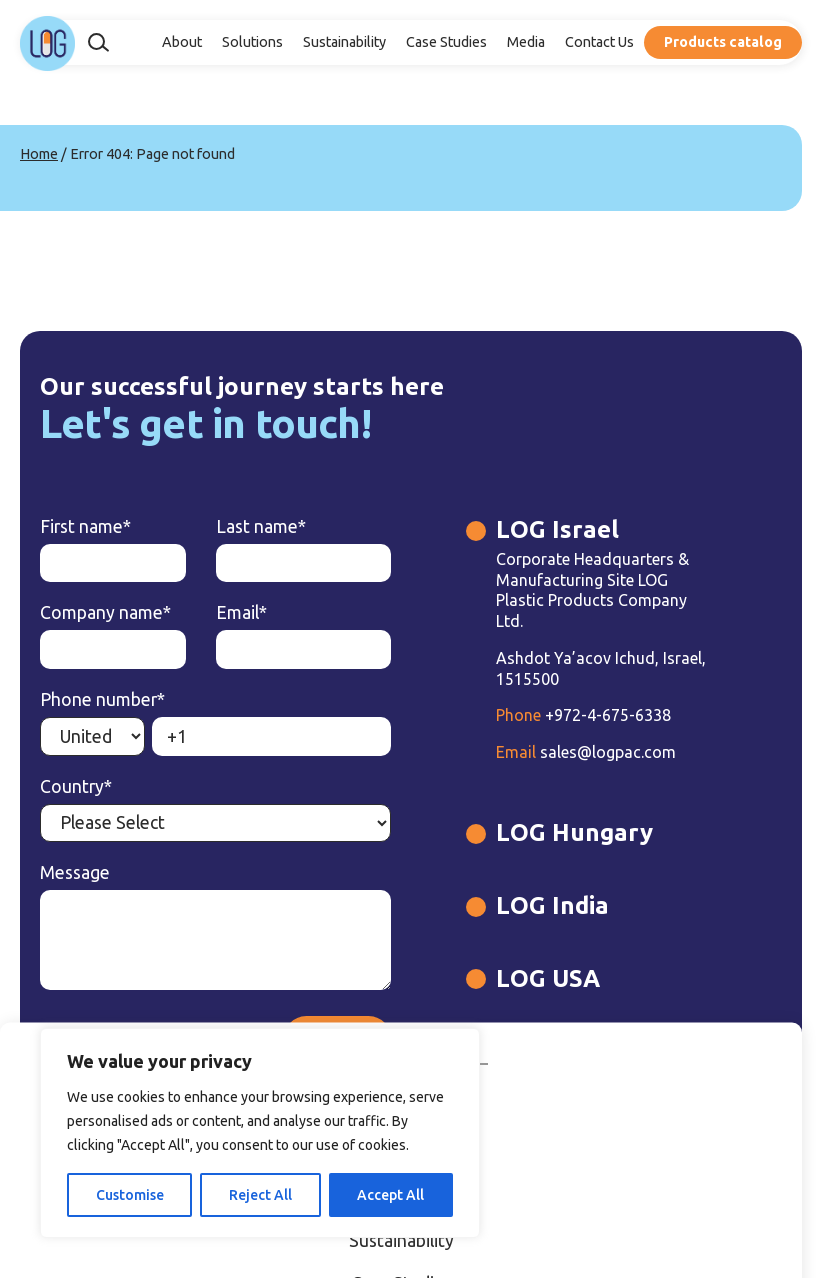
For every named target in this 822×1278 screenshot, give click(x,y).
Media (526, 42)
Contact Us (599, 42)
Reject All (260, 1195)
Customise (130, 1195)
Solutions (252, 42)
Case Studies (446, 42)
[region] (260, 1133)
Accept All (390, 1195)
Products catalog (723, 42)
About (182, 42)
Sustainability (344, 42)
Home (39, 154)
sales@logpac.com (586, 752)
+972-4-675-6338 (583, 715)
